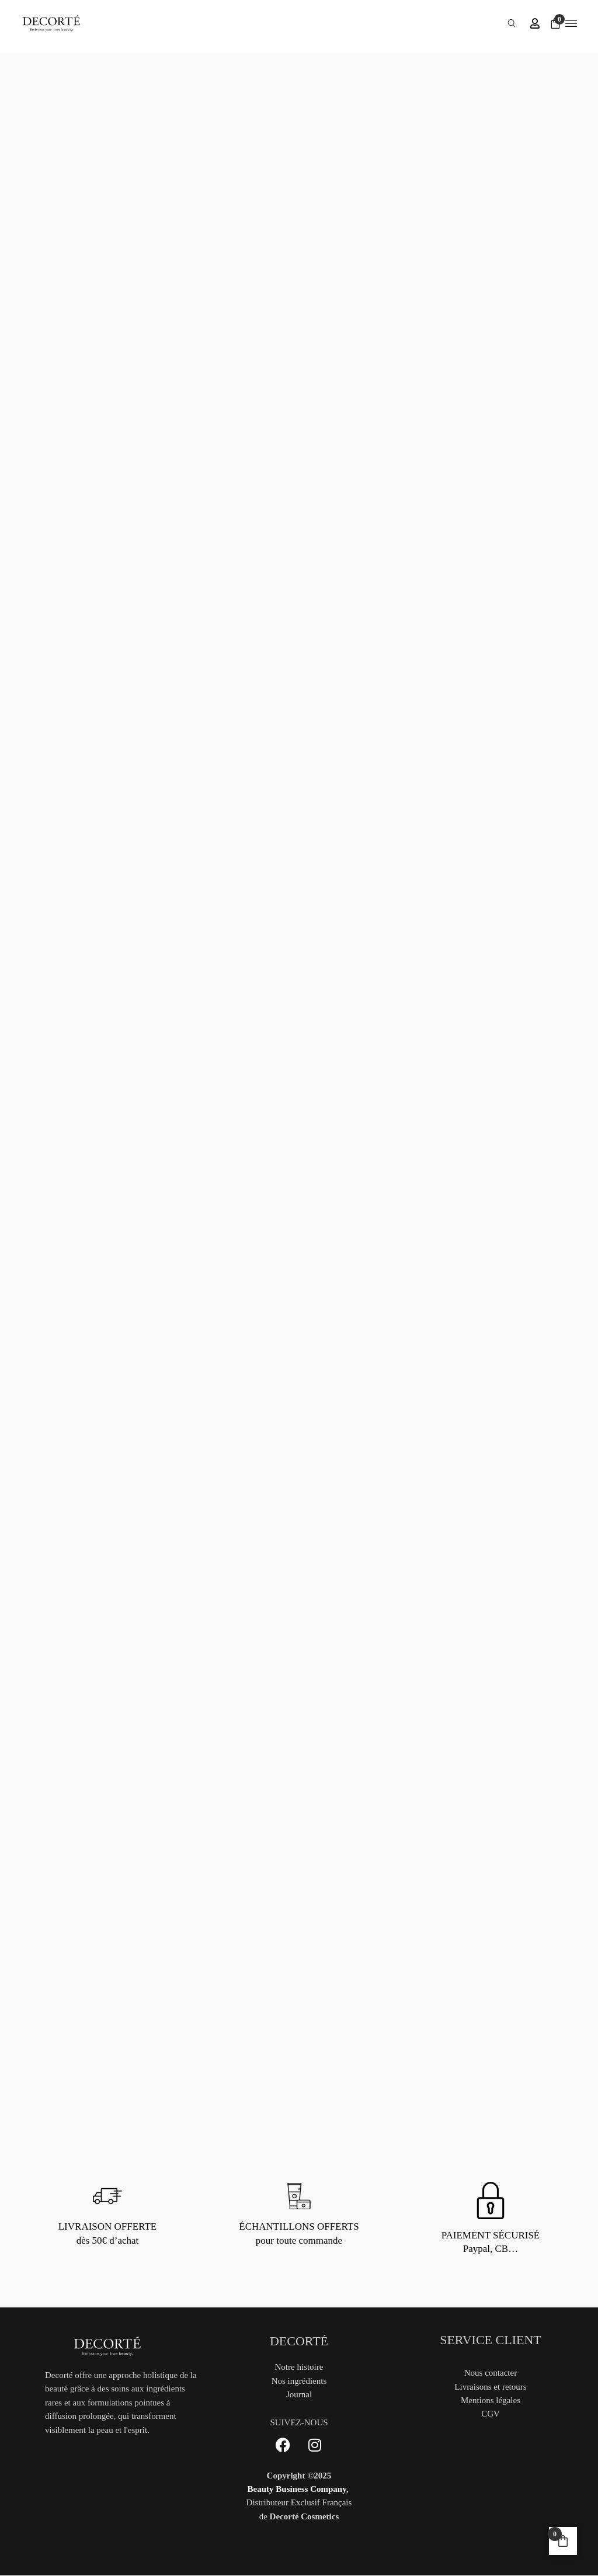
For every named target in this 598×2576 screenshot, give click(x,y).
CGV (490, 2414)
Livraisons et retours (490, 2386)
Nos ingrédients (299, 2381)
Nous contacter (490, 2372)
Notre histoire (299, 2367)
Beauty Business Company (297, 2489)
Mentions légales (490, 2400)
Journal (299, 2394)
